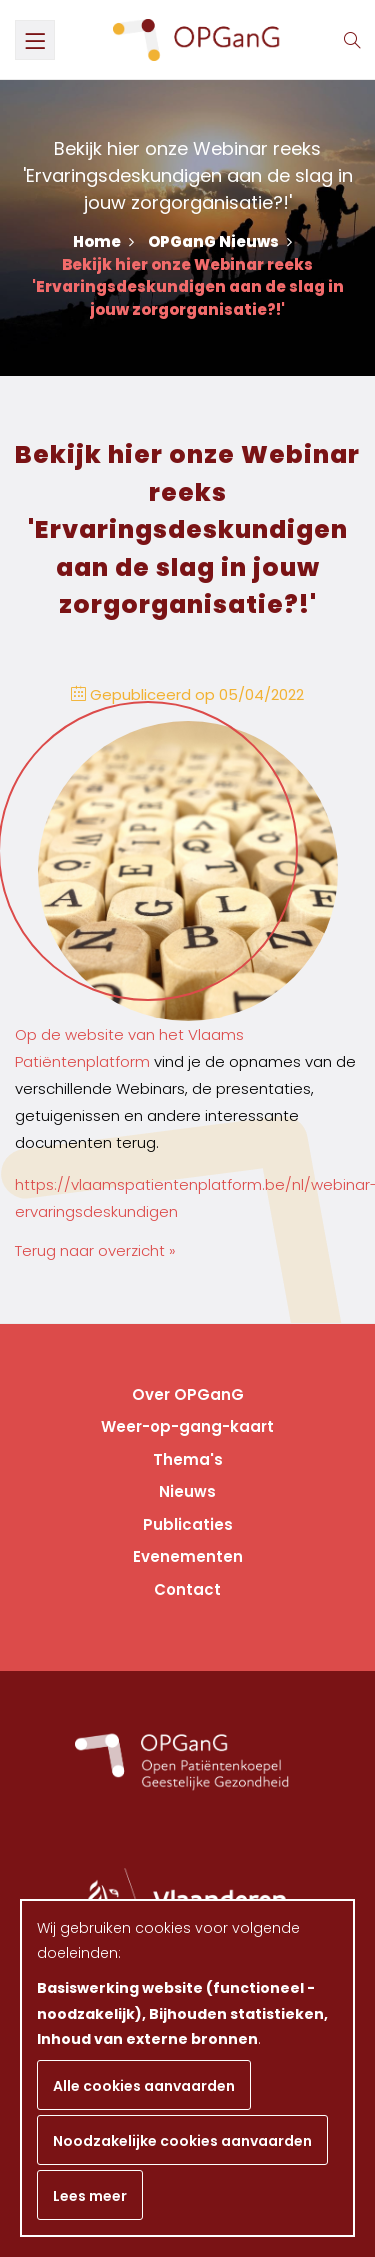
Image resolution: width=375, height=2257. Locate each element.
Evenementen (188, 1556)
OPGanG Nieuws (220, 241)
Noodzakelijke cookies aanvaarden (182, 2141)
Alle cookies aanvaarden (144, 2086)
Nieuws (187, 1491)
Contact (187, 1589)
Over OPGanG (188, 1394)
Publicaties (188, 1524)
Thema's (188, 1459)
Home (103, 241)
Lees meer (90, 2196)
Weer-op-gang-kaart (187, 1426)
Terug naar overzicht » (95, 1250)
